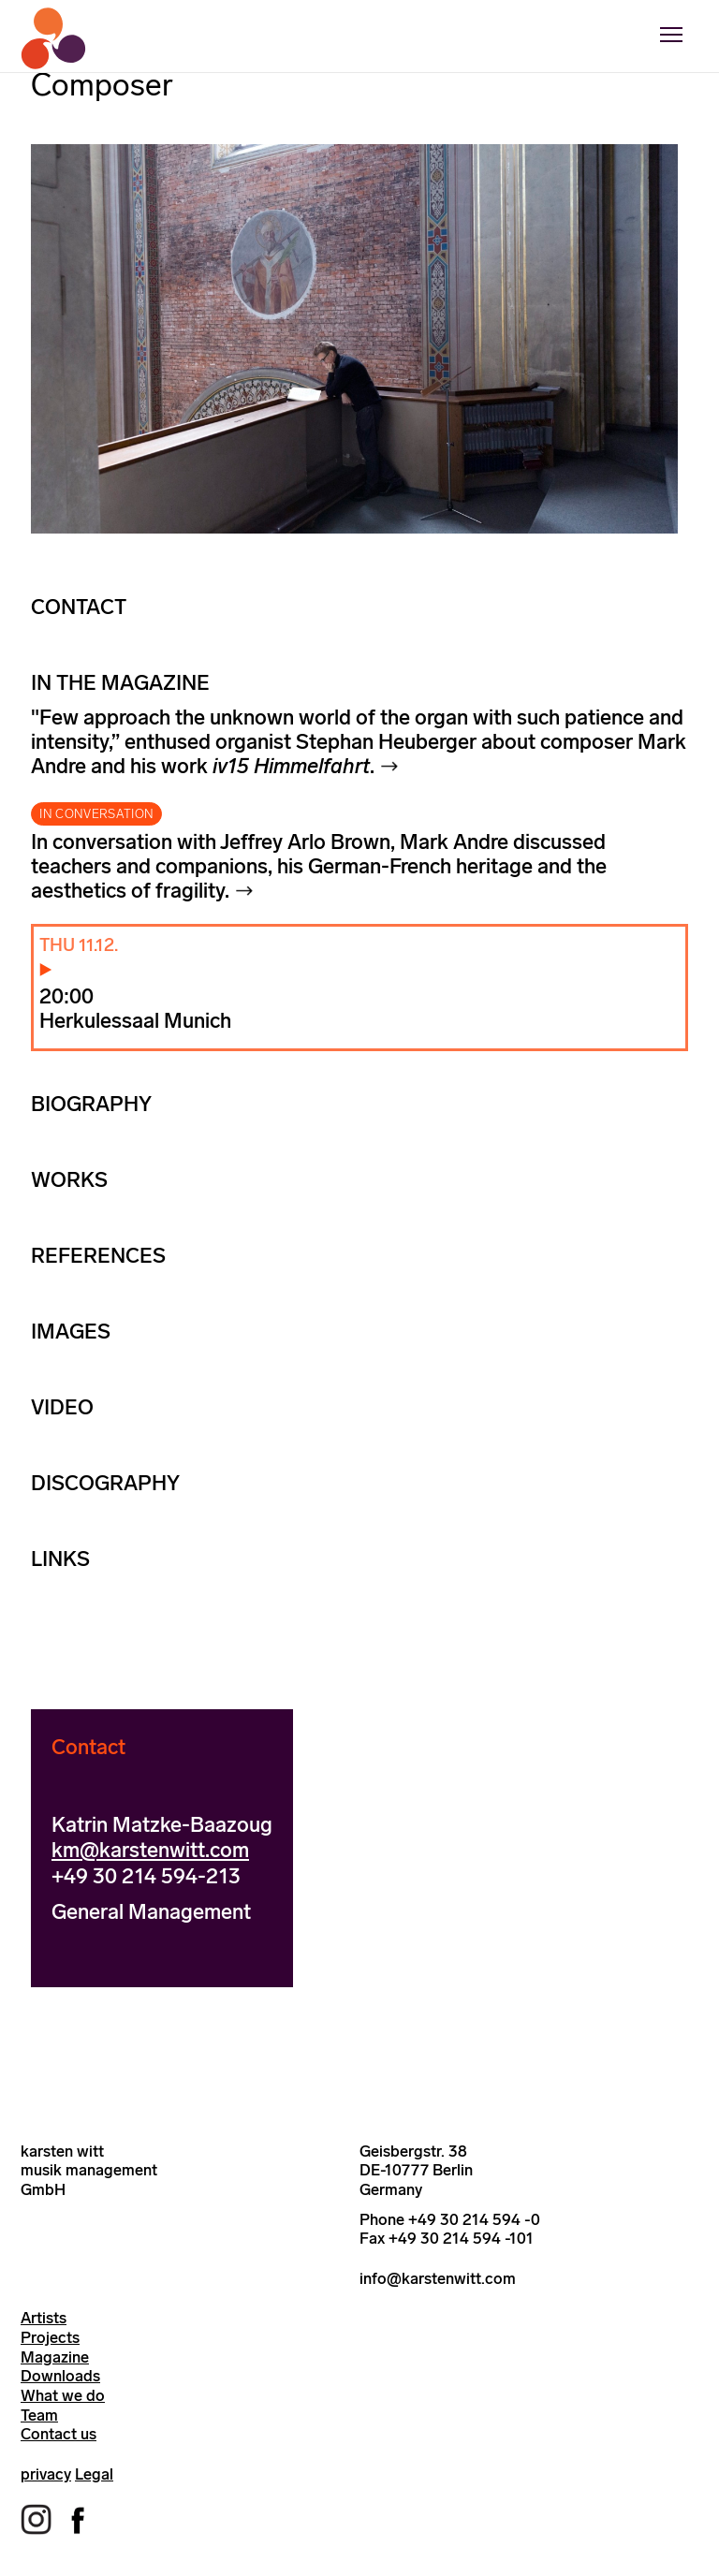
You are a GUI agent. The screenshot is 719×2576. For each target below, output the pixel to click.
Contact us (58, 2433)
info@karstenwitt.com (438, 2278)
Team (39, 2415)
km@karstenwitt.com (150, 1850)
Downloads (60, 2375)
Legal (94, 2474)
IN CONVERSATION (96, 814)
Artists (43, 2317)
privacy (46, 2474)
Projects (50, 2337)
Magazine (55, 2357)
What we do (63, 2395)
